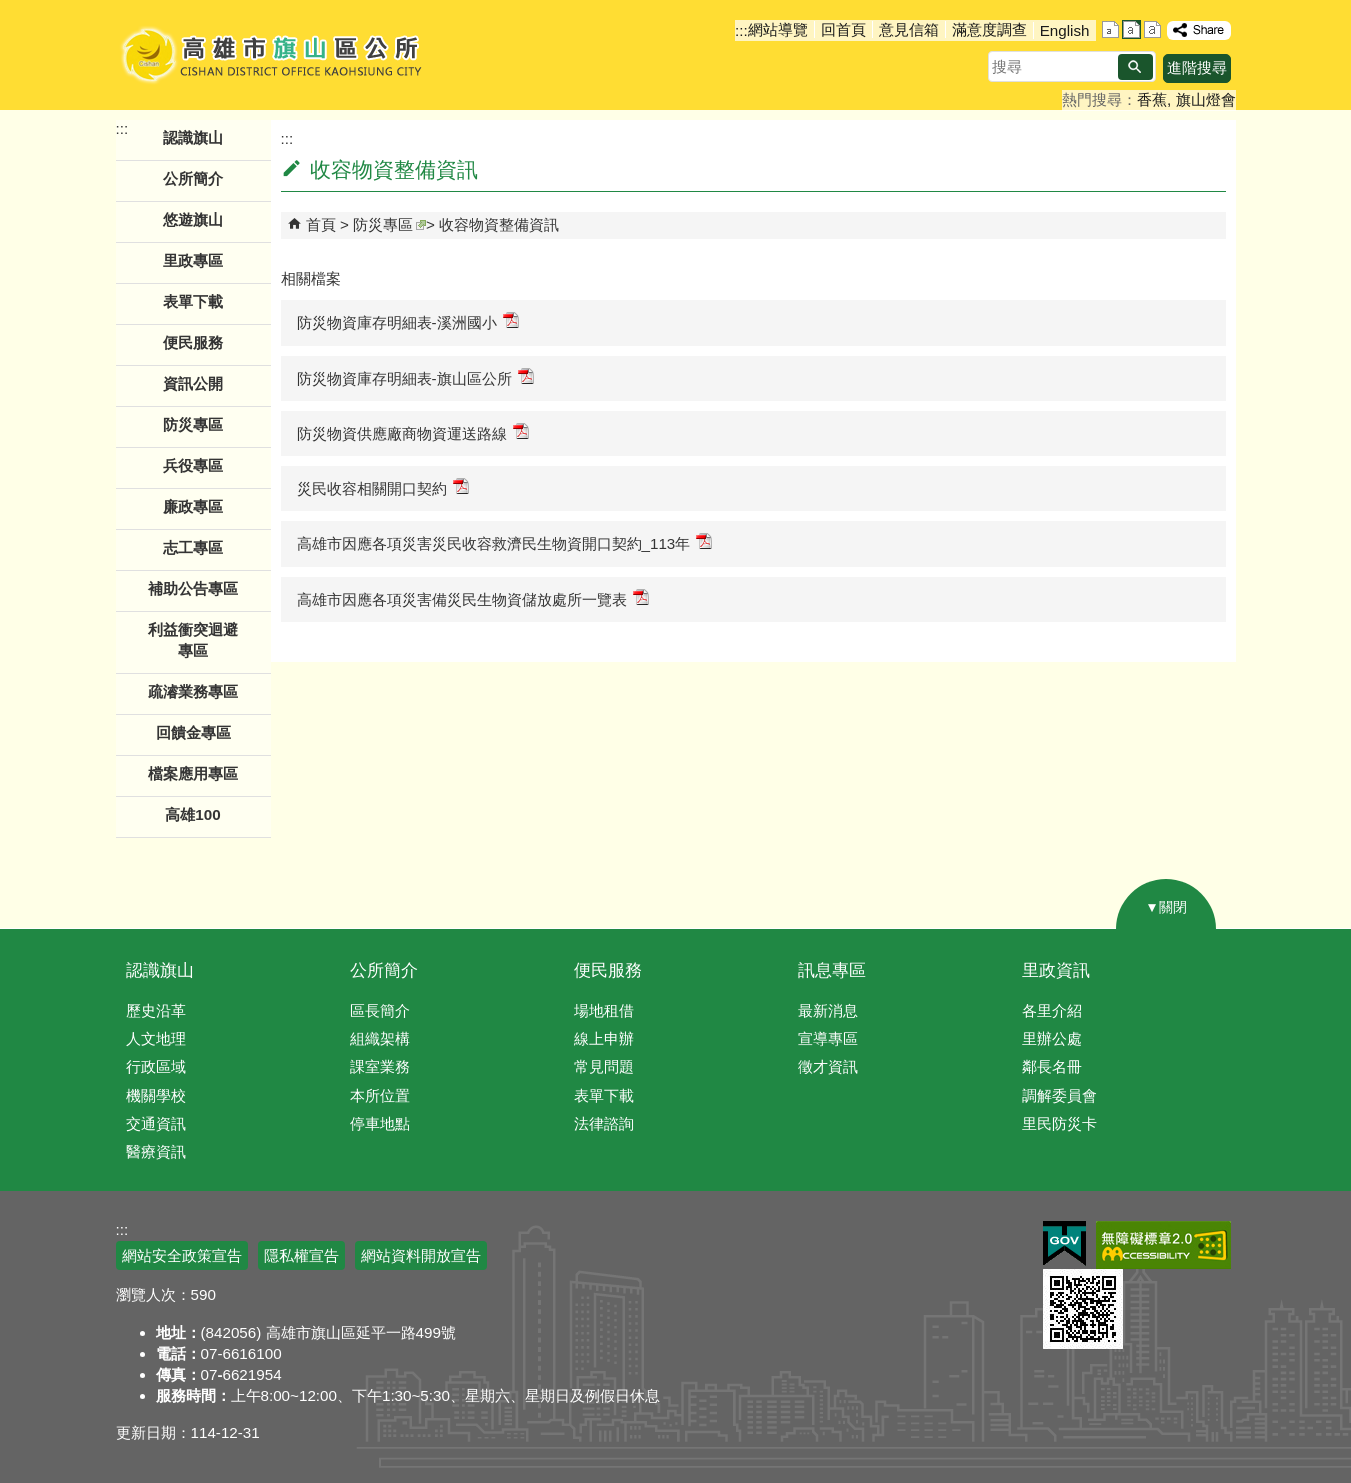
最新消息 (828, 1010)
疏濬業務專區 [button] (193, 691)
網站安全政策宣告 (182, 1255)
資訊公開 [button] (193, 383)
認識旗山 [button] (193, 137)
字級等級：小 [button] (1110, 29)
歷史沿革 (156, 1010)
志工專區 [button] (193, 547)
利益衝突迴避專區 (193, 640)
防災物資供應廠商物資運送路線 (413, 432)
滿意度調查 (989, 29)
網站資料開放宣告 (421, 1255)
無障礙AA (1163, 1245)
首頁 (321, 224)
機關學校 (156, 1095)
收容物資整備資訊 (499, 224)
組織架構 (380, 1038)
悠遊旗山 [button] (193, 219)
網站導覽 (778, 29)
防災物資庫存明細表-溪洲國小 (408, 321)
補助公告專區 (193, 588)
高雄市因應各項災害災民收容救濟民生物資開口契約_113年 (505, 542)
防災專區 (389, 224)
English (1065, 30)
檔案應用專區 (193, 773)
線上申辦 (604, 1038)
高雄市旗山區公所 (273, 55)
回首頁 (843, 29)
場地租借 (604, 1010)
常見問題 (604, 1066)
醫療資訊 (156, 1151)
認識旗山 (160, 970)
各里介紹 (1052, 1010)
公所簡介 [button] (193, 178)
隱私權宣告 (301, 1255)
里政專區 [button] (193, 260)
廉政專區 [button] (193, 506)
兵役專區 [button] (193, 465)
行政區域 (156, 1066)
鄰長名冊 (1052, 1066)
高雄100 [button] (192, 814)
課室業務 (380, 1066)
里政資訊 (1056, 970)
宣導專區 (828, 1038)
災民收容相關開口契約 (383, 487)
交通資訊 (156, 1123)
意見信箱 (909, 29)
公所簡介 (384, 970)
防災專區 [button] (193, 424)
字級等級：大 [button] (1152, 29)
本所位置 (380, 1095)
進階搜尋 (1197, 67)
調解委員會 (1059, 1095)
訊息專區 (832, 970)
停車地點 (380, 1123)
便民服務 (608, 970)
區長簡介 (380, 1010)
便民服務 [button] (193, 342)
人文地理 (156, 1038)
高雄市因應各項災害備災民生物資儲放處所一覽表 (473, 598)
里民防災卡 (1059, 1123)
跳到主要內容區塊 (10, 10)
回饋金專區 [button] (193, 732)
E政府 (1064, 1243)
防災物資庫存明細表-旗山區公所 (415, 377)
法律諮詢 (604, 1123)
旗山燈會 (1206, 99)
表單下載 (193, 301)
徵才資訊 (828, 1066)
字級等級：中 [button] (1131, 29)
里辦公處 (1052, 1038)
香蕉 (1152, 99)
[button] (1135, 67)
